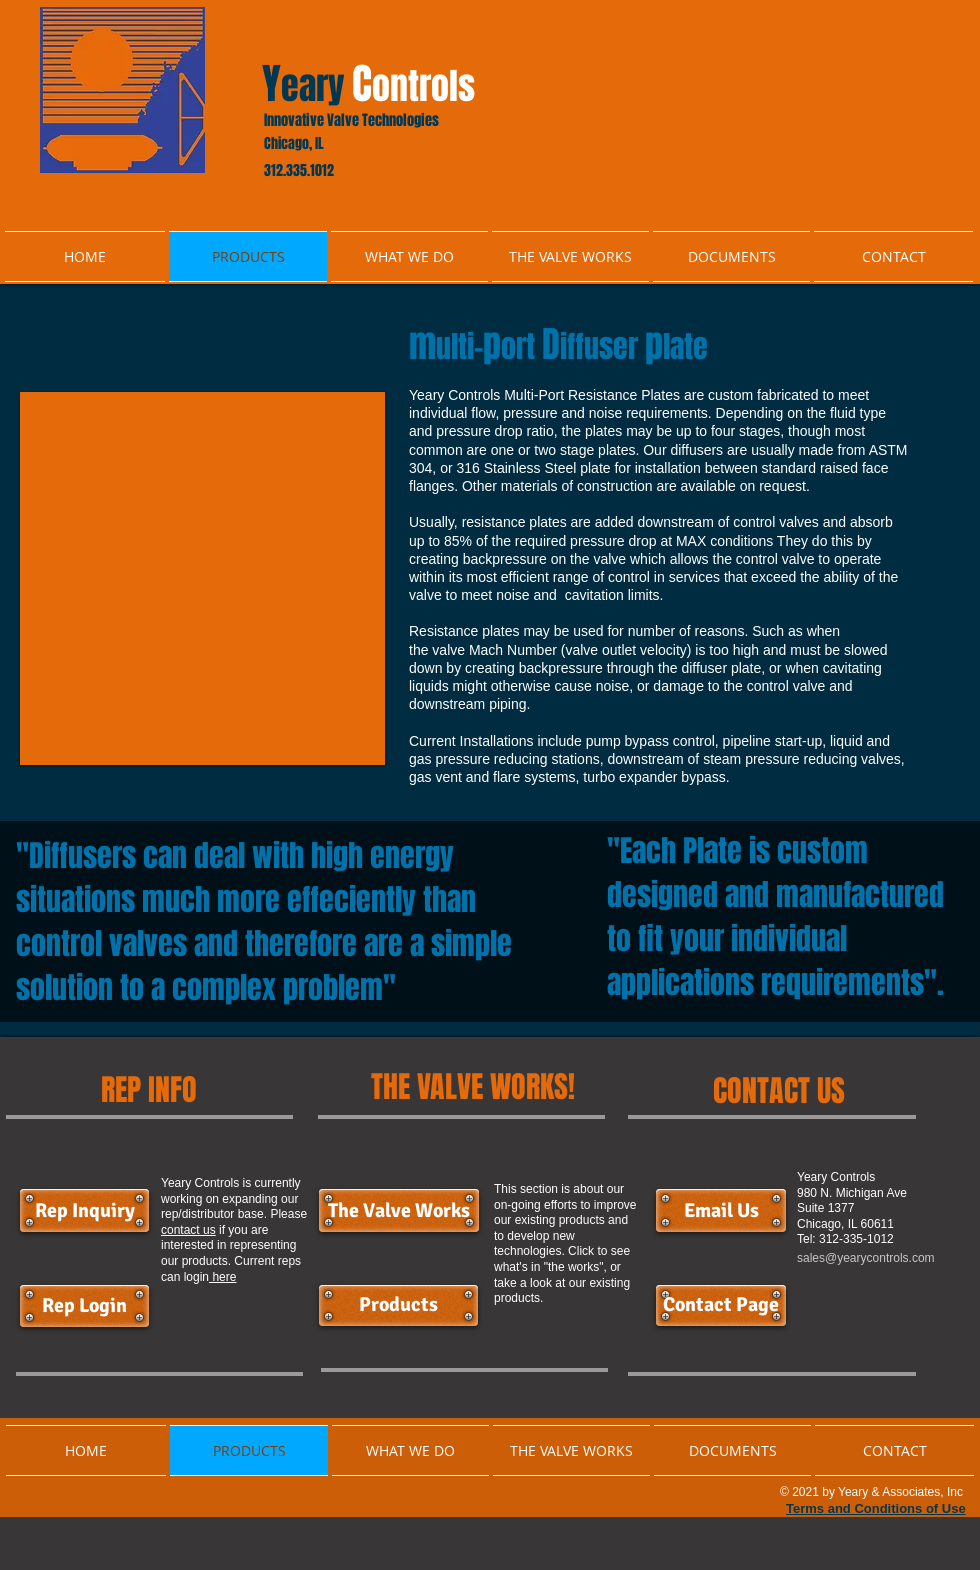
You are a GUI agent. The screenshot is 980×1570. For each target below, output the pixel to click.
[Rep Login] (84, 1306)
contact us (188, 1230)
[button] (202, 578)
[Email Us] (721, 1210)
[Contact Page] (721, 1305)
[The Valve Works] (399, 1210)
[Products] (398, 1305)
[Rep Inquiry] (84, 1210)
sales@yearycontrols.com (866, 1258)
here (222, 1277)
